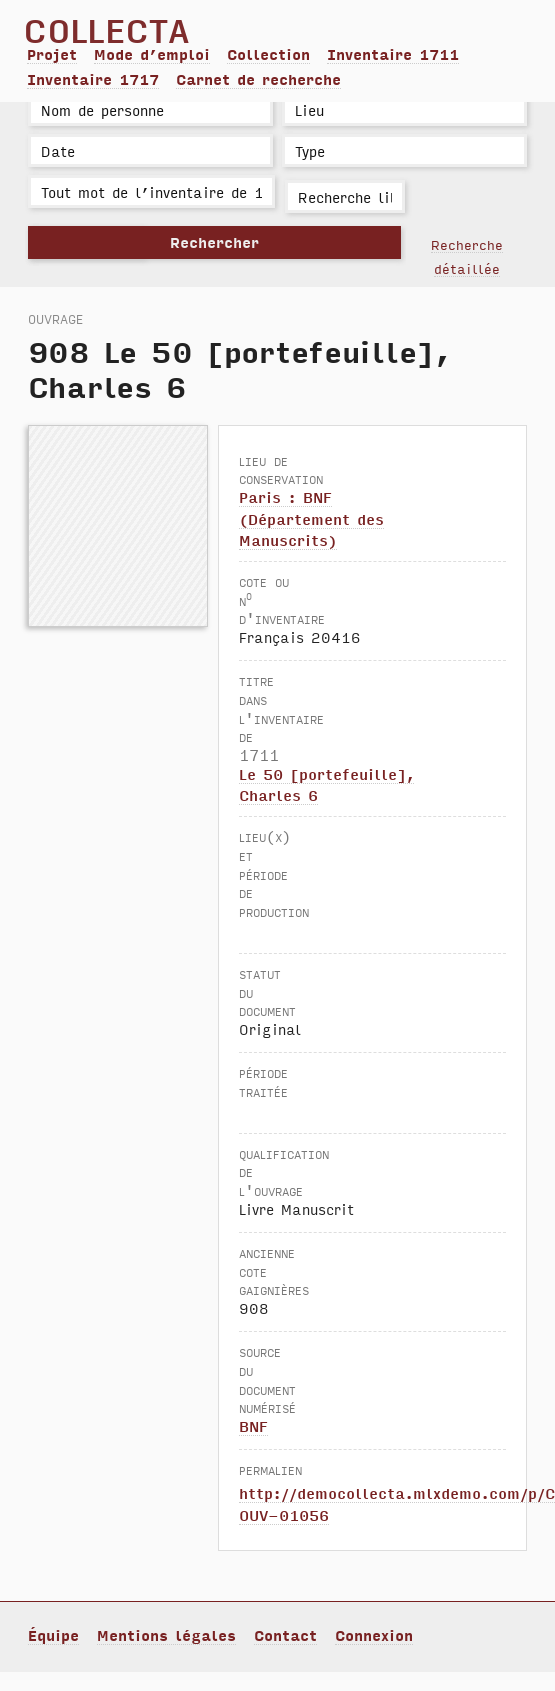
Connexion (374, 1635)
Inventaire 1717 (93, 79)
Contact (285, 1635)
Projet (52, 54)
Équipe (53, 1635)
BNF (253, 1426)
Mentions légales (166, 1635)
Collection (268, 54)
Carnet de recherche (258, 79)
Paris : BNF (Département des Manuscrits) (311, 518)
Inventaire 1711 (393, 54)
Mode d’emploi (152, 54)
